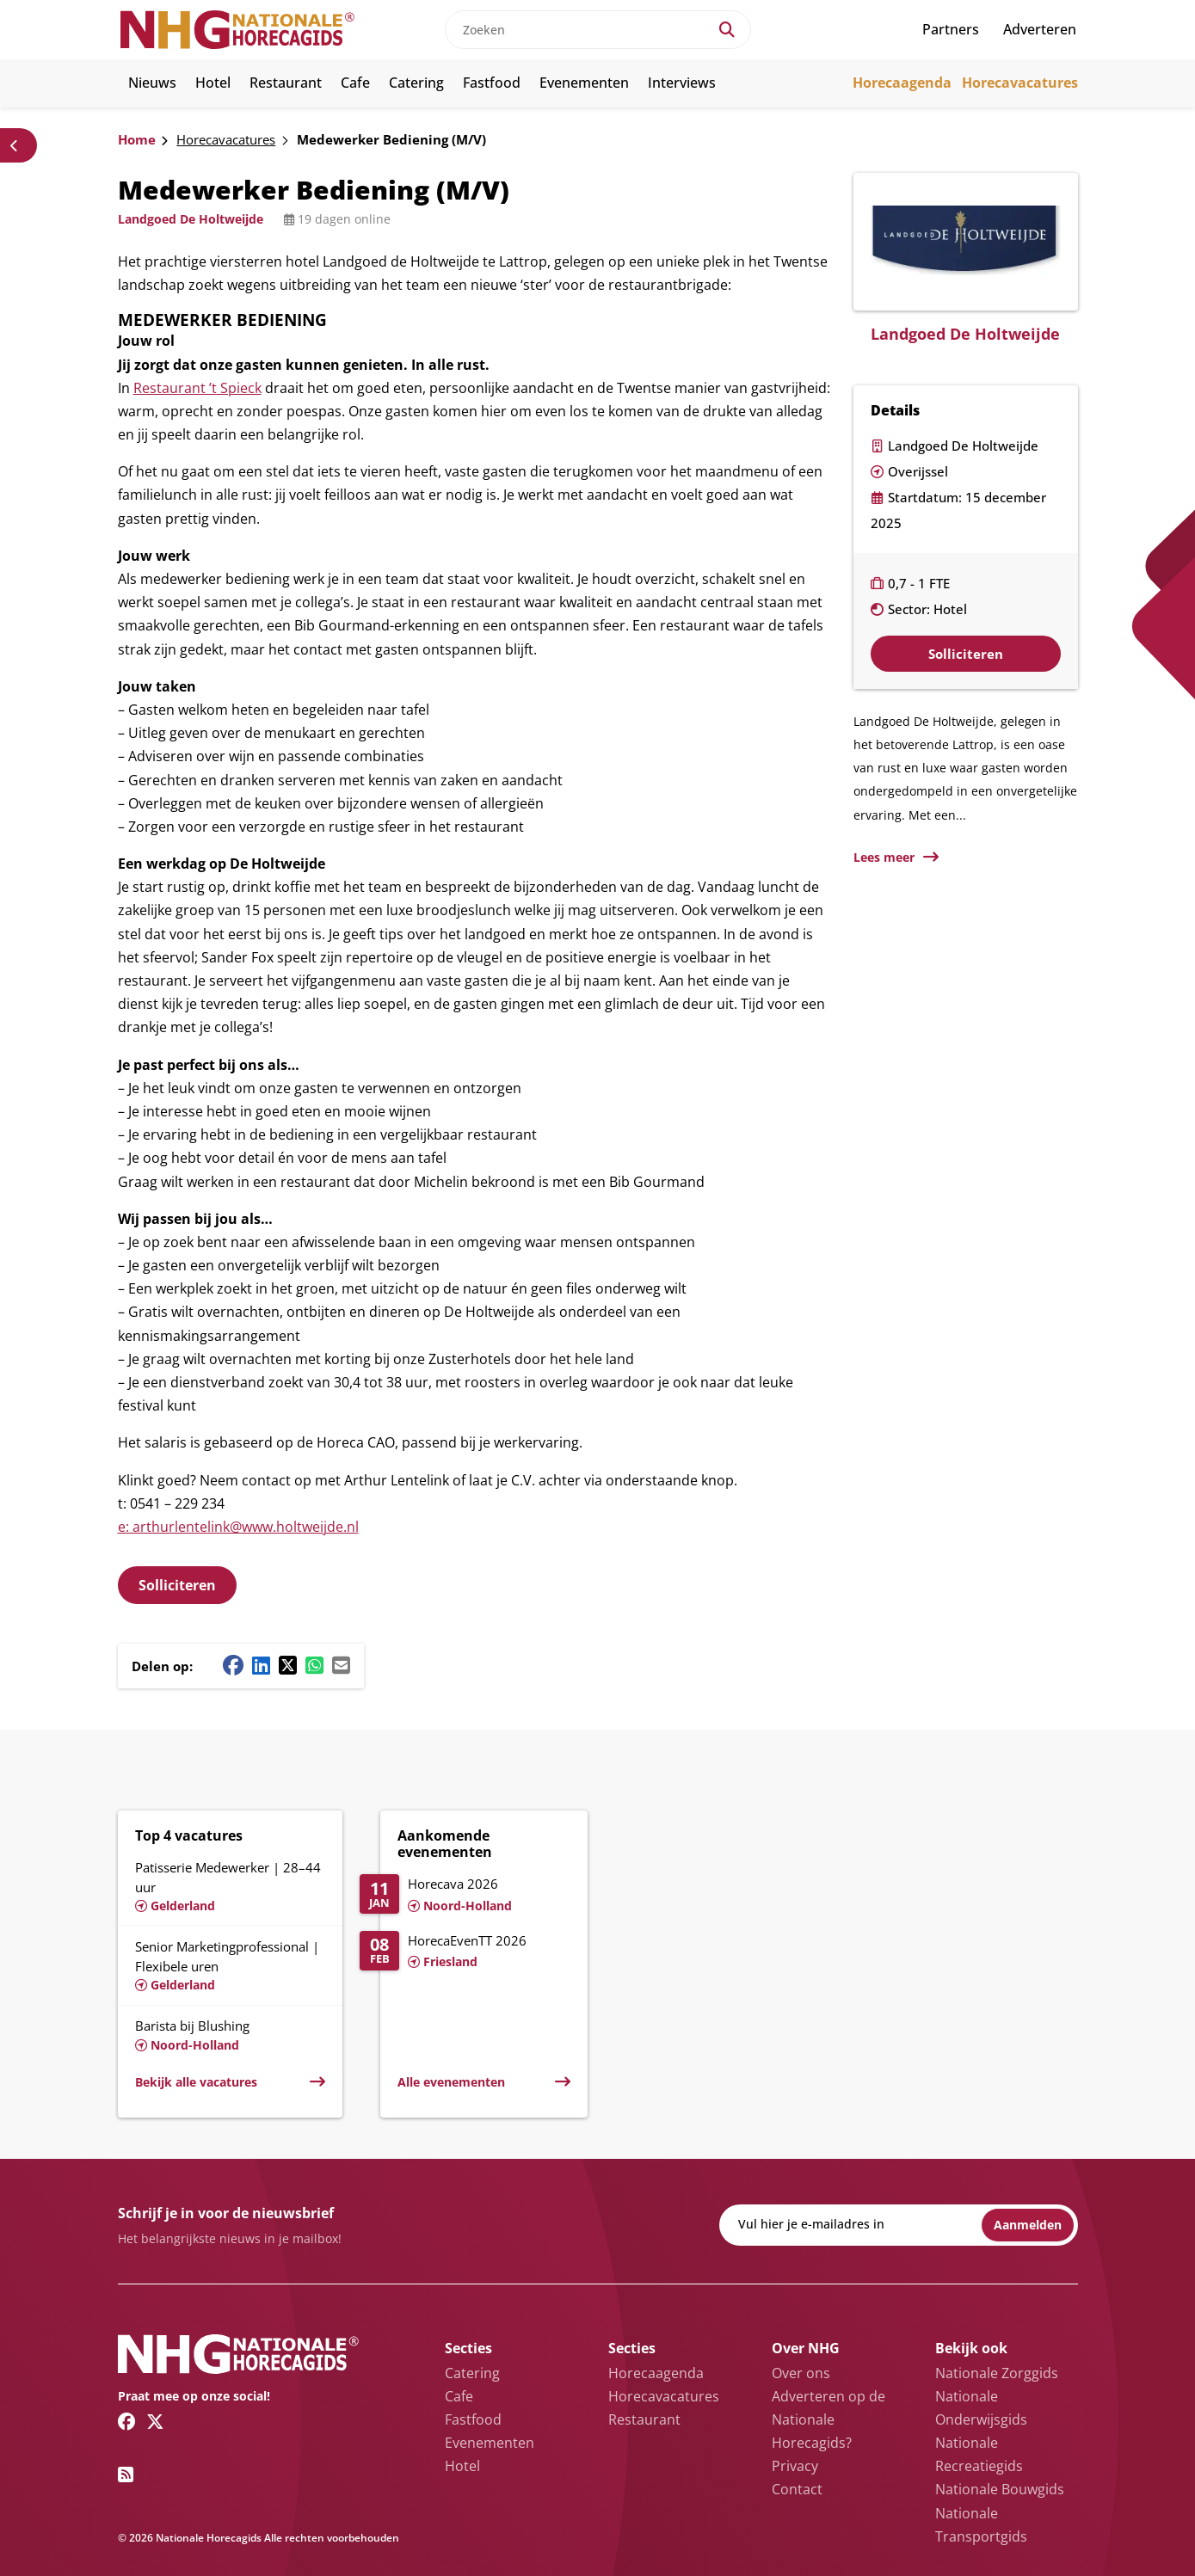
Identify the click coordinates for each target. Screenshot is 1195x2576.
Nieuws (152, 82)
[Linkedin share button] (261, 1665)
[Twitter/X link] (155, 2421)
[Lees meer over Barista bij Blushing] (230, 2035)
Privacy (795, 2465)
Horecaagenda (902, 82)
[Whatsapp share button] (314, 1665)
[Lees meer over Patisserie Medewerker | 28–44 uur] (230, 1884)
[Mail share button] (341, 1665)
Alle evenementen (451, 2082)
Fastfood (492, 82)
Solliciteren (177, 1585)
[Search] (727, 29)
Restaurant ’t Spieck (197, 387)
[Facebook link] (127, 2421)
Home (137, 139)
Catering (416, 82)
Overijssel (918, 471)
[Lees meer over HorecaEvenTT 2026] (465, 1952)
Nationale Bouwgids (999, 2489)
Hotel (213, 82)
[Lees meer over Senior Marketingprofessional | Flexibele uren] (230, 1965)
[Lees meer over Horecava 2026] (465, 1895)
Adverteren (1039, 29)
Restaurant (285, 82)
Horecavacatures (1020, 82)
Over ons (801, 2373)
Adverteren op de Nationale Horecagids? (828, 2419)
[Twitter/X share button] (288, 1665)
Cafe (355, 82)
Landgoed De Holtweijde (190, 219)
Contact (797, 2489)
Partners (950, 29)
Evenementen (584, 82)
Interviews (682, 82)
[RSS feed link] (125, 2474)
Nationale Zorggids (996, 2373)
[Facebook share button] (233, 1665)
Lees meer (884, 857)
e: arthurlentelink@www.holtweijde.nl (238, 1526)
